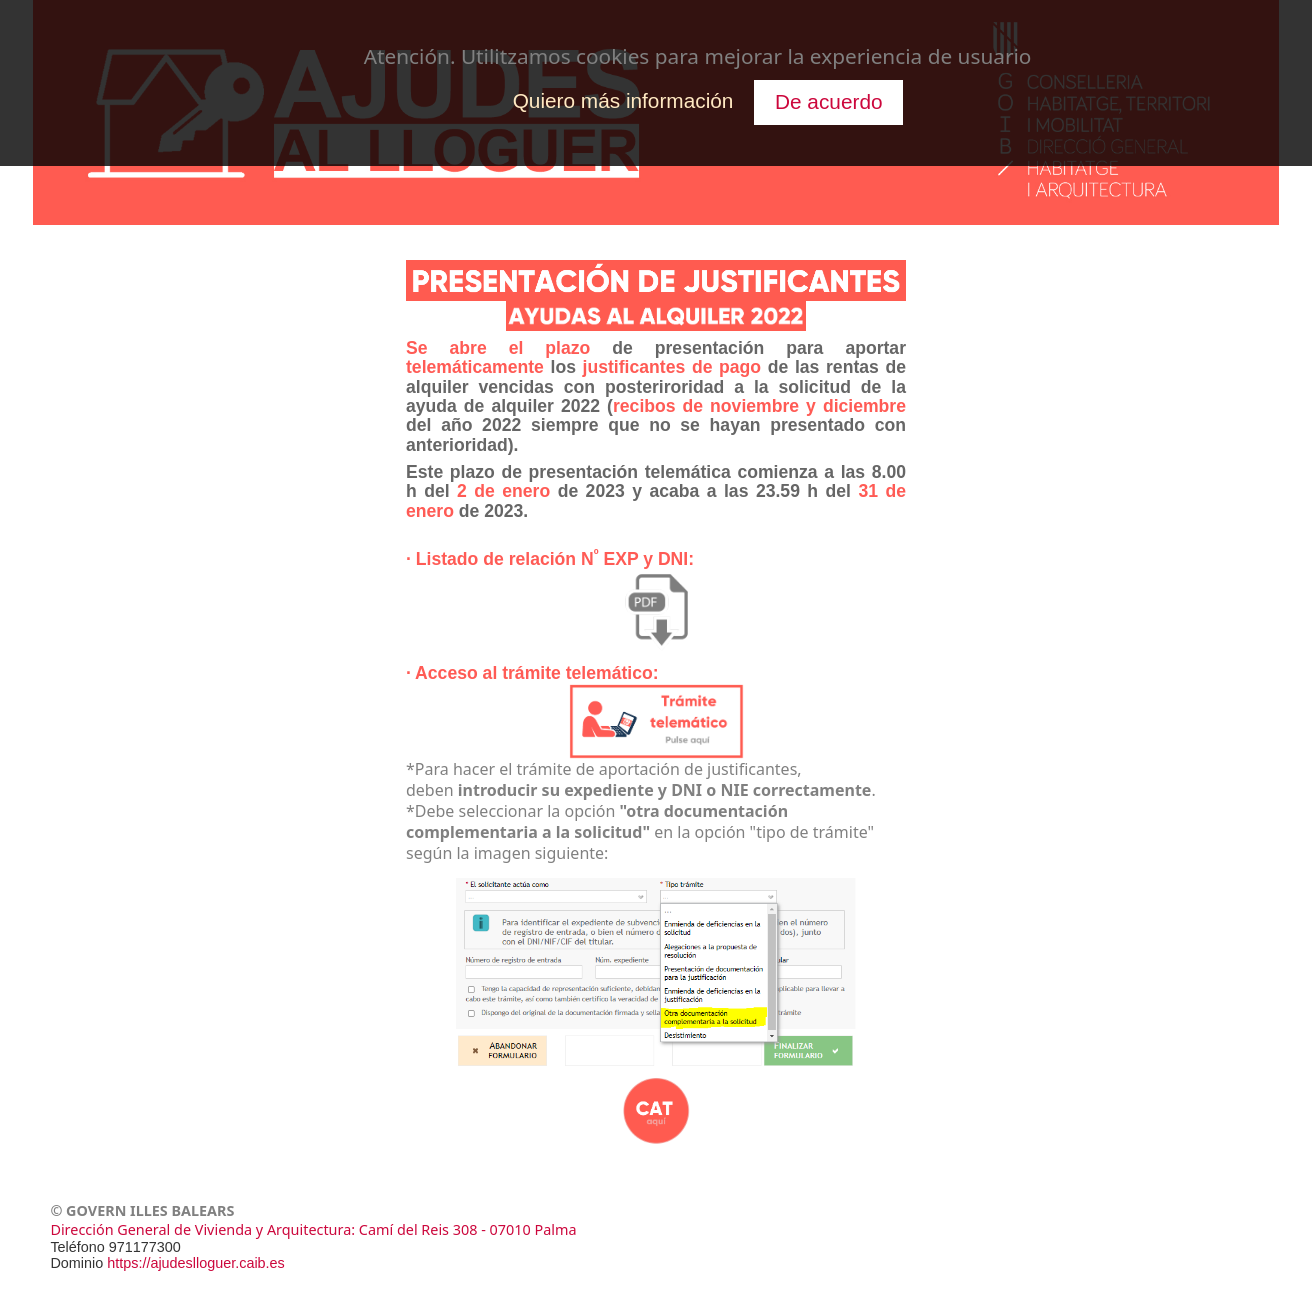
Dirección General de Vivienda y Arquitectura (200, 1229)
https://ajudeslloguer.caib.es (196, 1263)
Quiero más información (623, 100)
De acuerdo (829, 101)
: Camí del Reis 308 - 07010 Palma (463, 1229)
